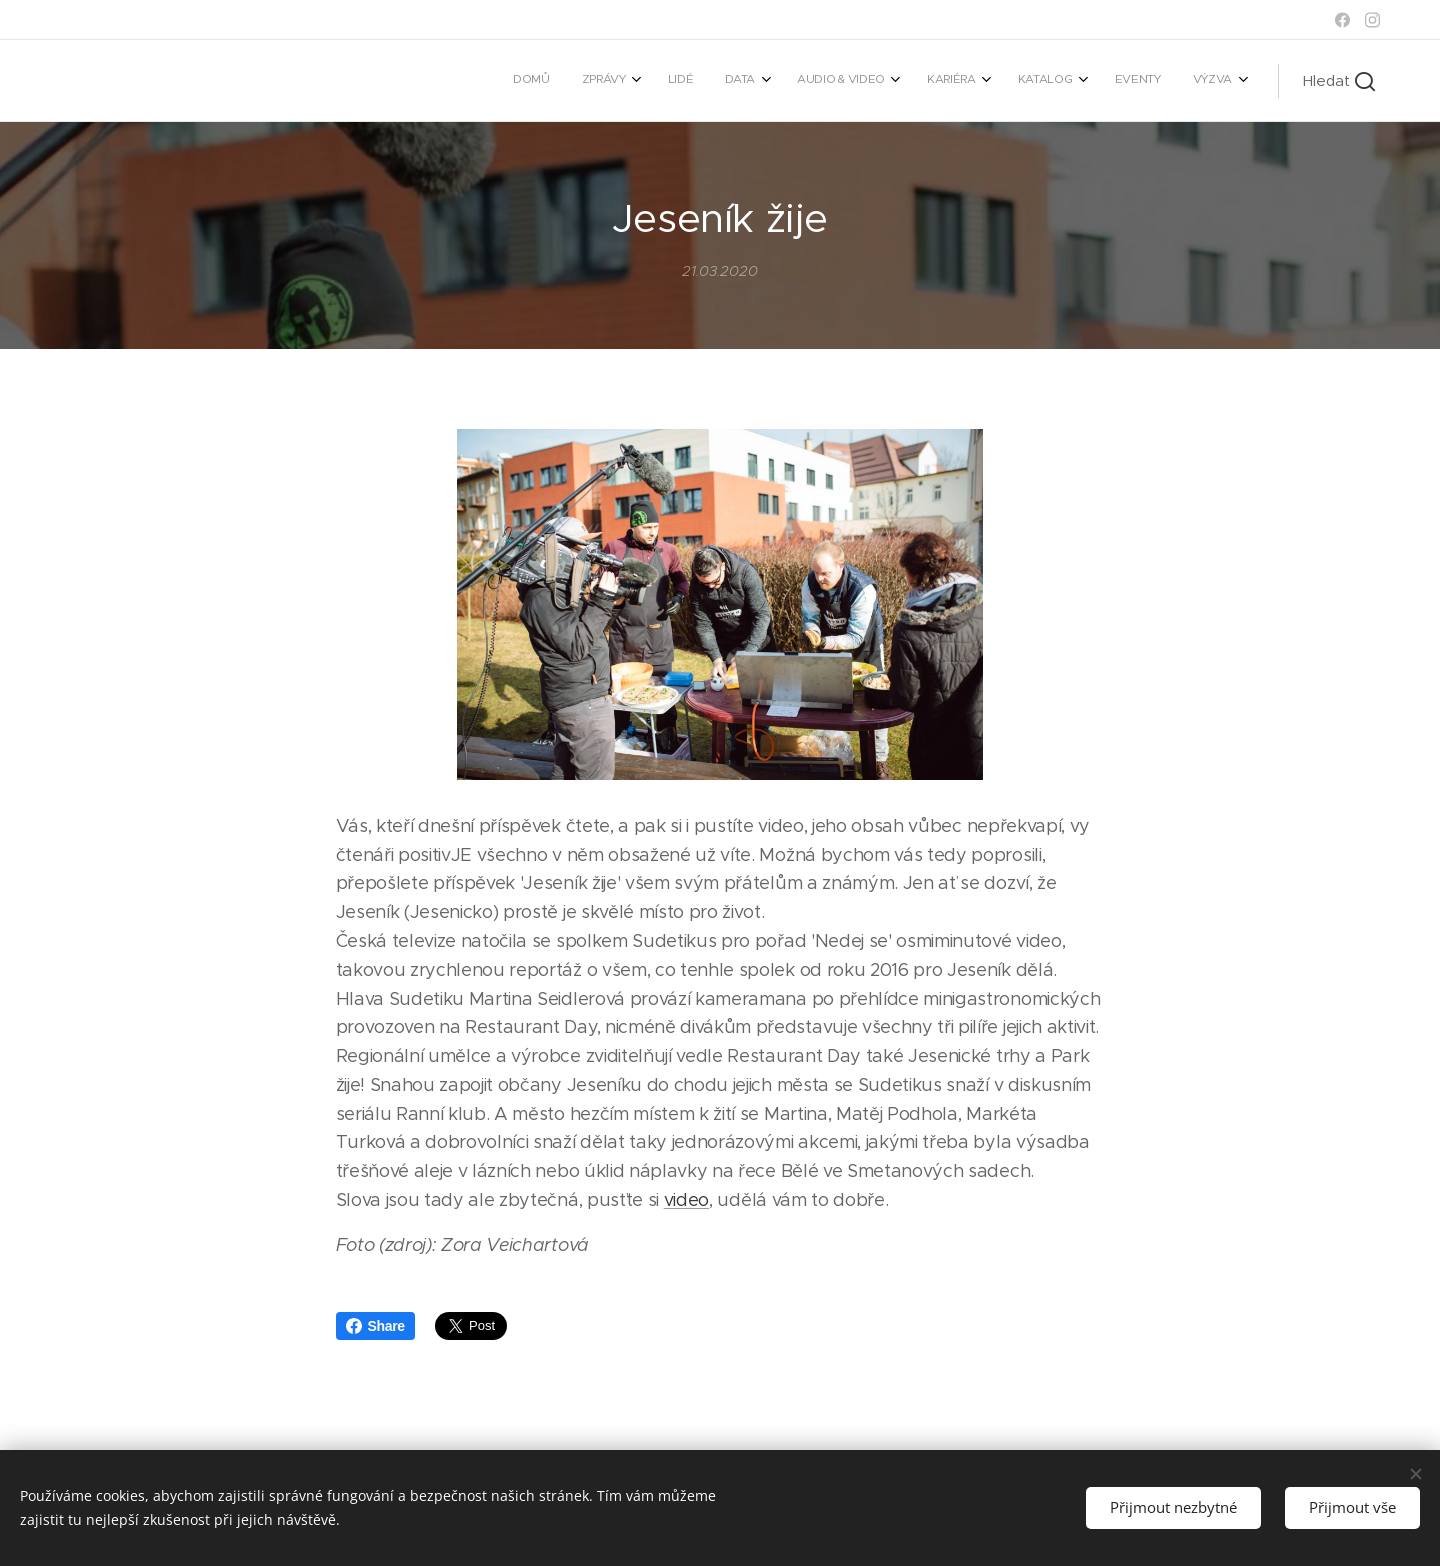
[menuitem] (931, 81)
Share (375, 1326)
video (686, 1200)
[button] (1339, 81)
